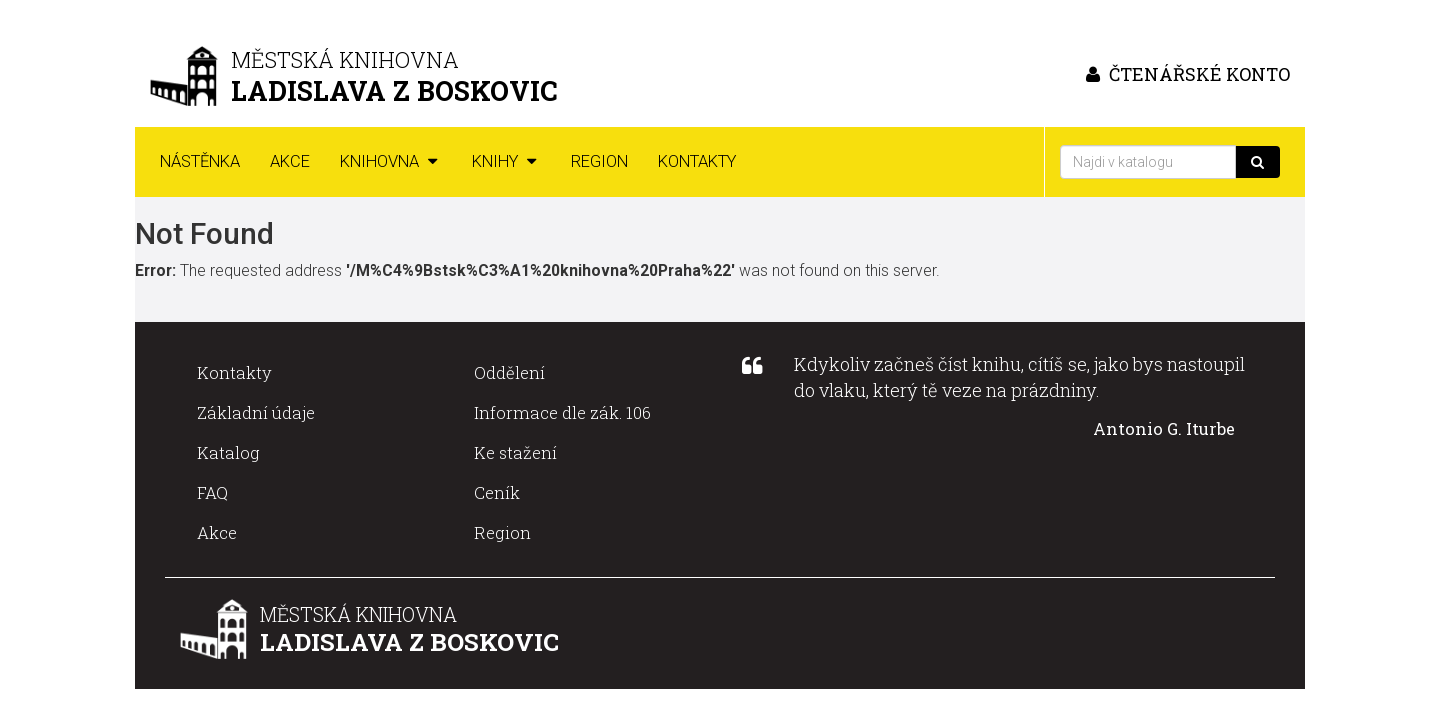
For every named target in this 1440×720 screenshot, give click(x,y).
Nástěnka (200, 161)
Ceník (497, 492)
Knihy (506, 162)
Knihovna (391, 162)
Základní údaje (256, 412)
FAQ (212, 492)
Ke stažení (515, 452)
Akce (290, 161)
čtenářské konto (1185, 74)
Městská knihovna (358, 614)
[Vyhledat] (1257, 162)
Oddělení (509, 372)
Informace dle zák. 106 (562, 412)
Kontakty (697, 161)
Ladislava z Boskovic (409, 642)
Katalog (228, 452)
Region (599, 161)
